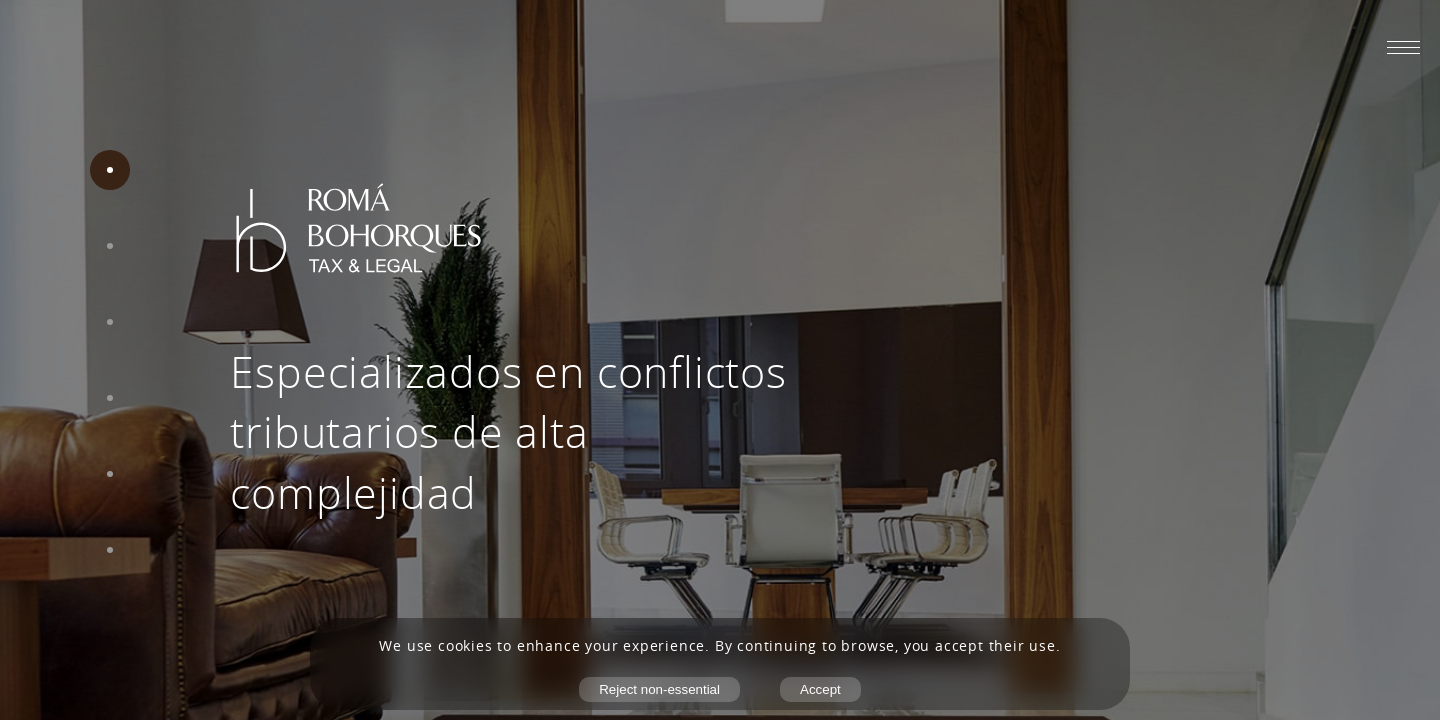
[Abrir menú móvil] (1403, 47)
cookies (465, 646)
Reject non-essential (659, 689)
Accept (820, 689)
